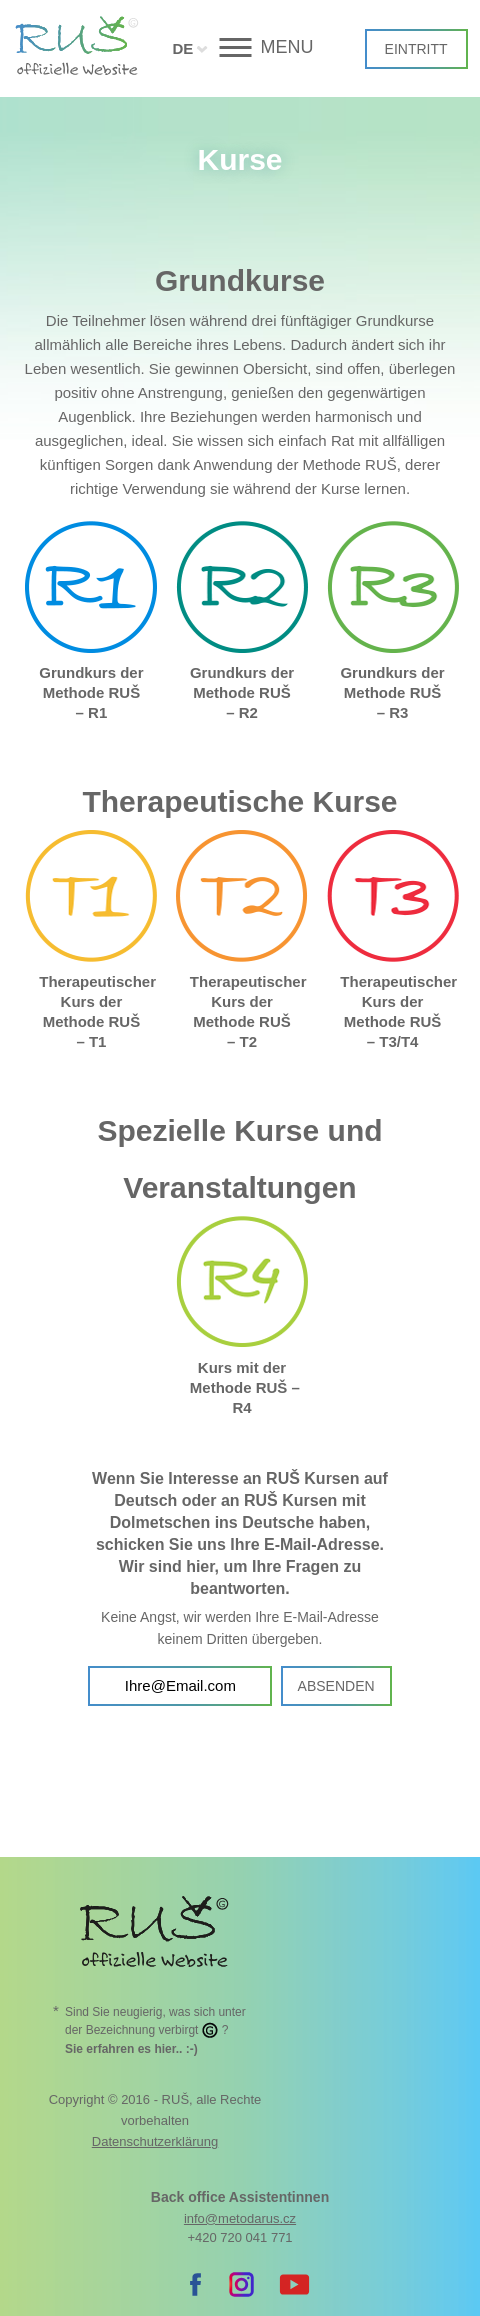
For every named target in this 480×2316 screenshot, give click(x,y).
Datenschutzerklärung (155, 2141)
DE (182, 48)
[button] (240, 47)
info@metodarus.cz (240, 2218)
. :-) (131, 2049)
